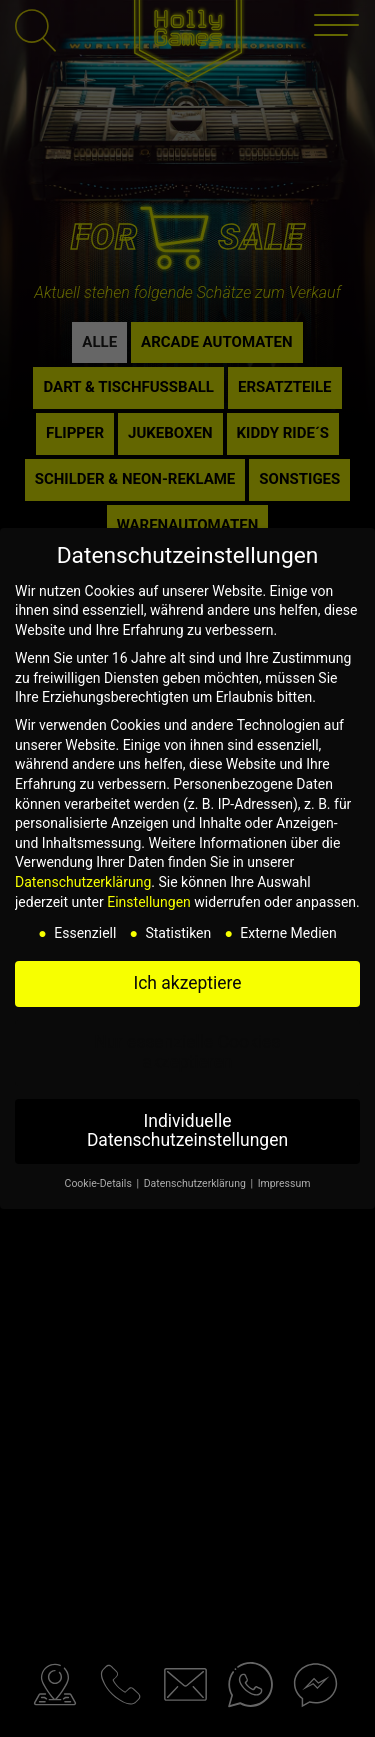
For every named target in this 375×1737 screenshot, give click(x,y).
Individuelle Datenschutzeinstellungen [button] (187, 1131)
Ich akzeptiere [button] (187, 983)
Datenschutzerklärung (83, 882)
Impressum (284, 1183)
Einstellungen (149, 902)
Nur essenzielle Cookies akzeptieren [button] (188, 1052)
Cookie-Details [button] (100, 1183)
